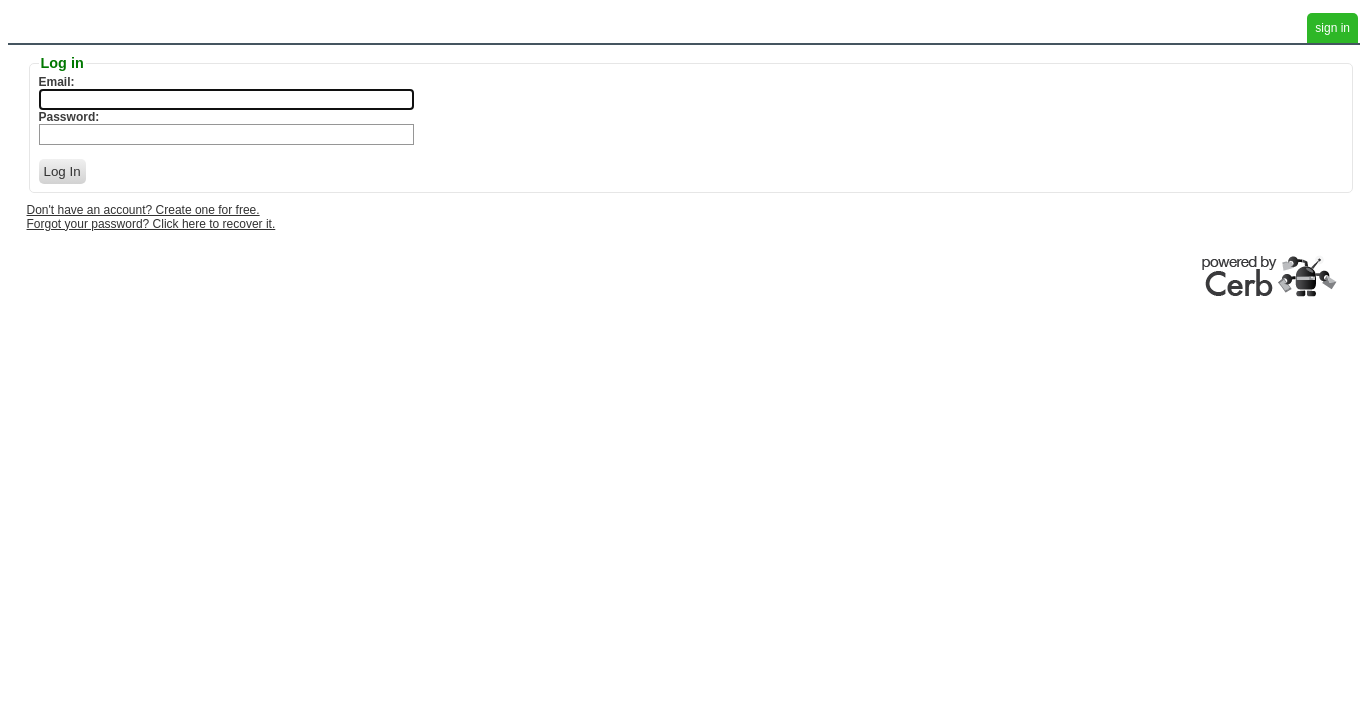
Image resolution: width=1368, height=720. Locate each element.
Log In (62, 171)
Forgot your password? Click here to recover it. (151, 224)
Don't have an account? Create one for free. (143, 210)
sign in (1332, 28)
